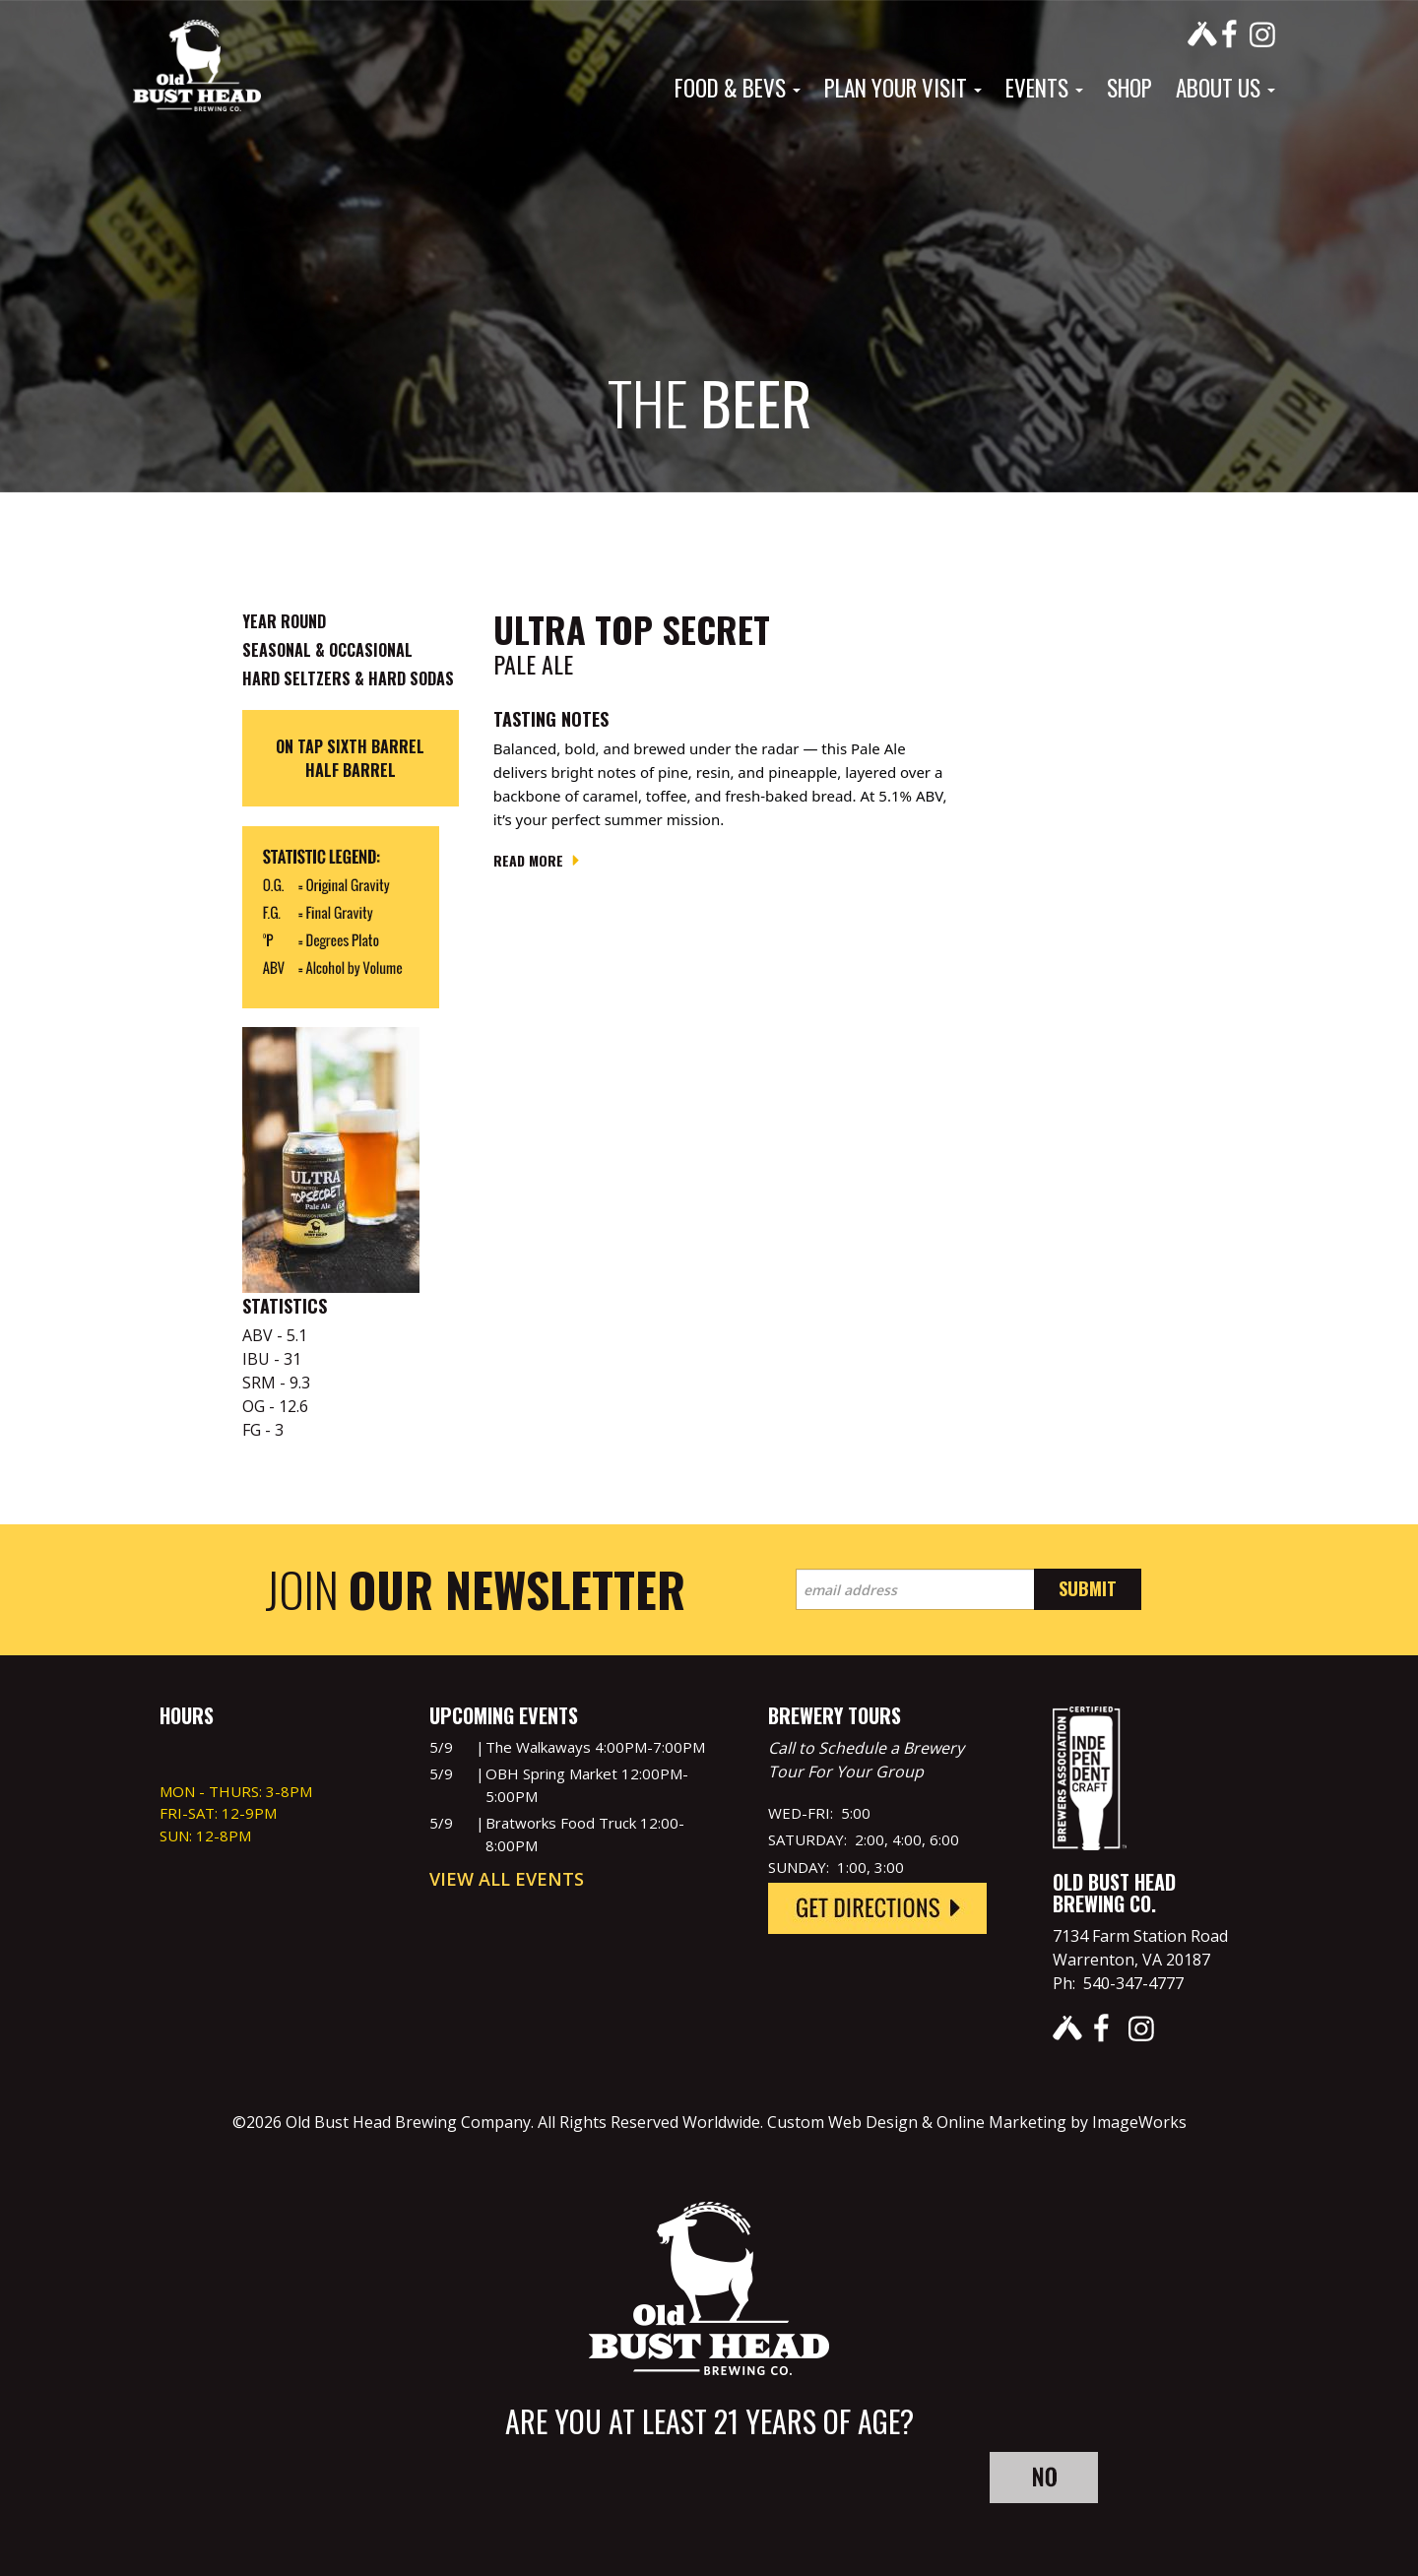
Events (1044, 87)
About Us (1225, 87)
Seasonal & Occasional (327, 650)
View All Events (506, 1879)
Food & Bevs (738, 87)
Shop (1129, 87)
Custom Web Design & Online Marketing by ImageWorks (977, 2122)
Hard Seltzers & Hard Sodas (348, 678)
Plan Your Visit (903, 87)
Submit (1088, 1588)
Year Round (284, 621)
